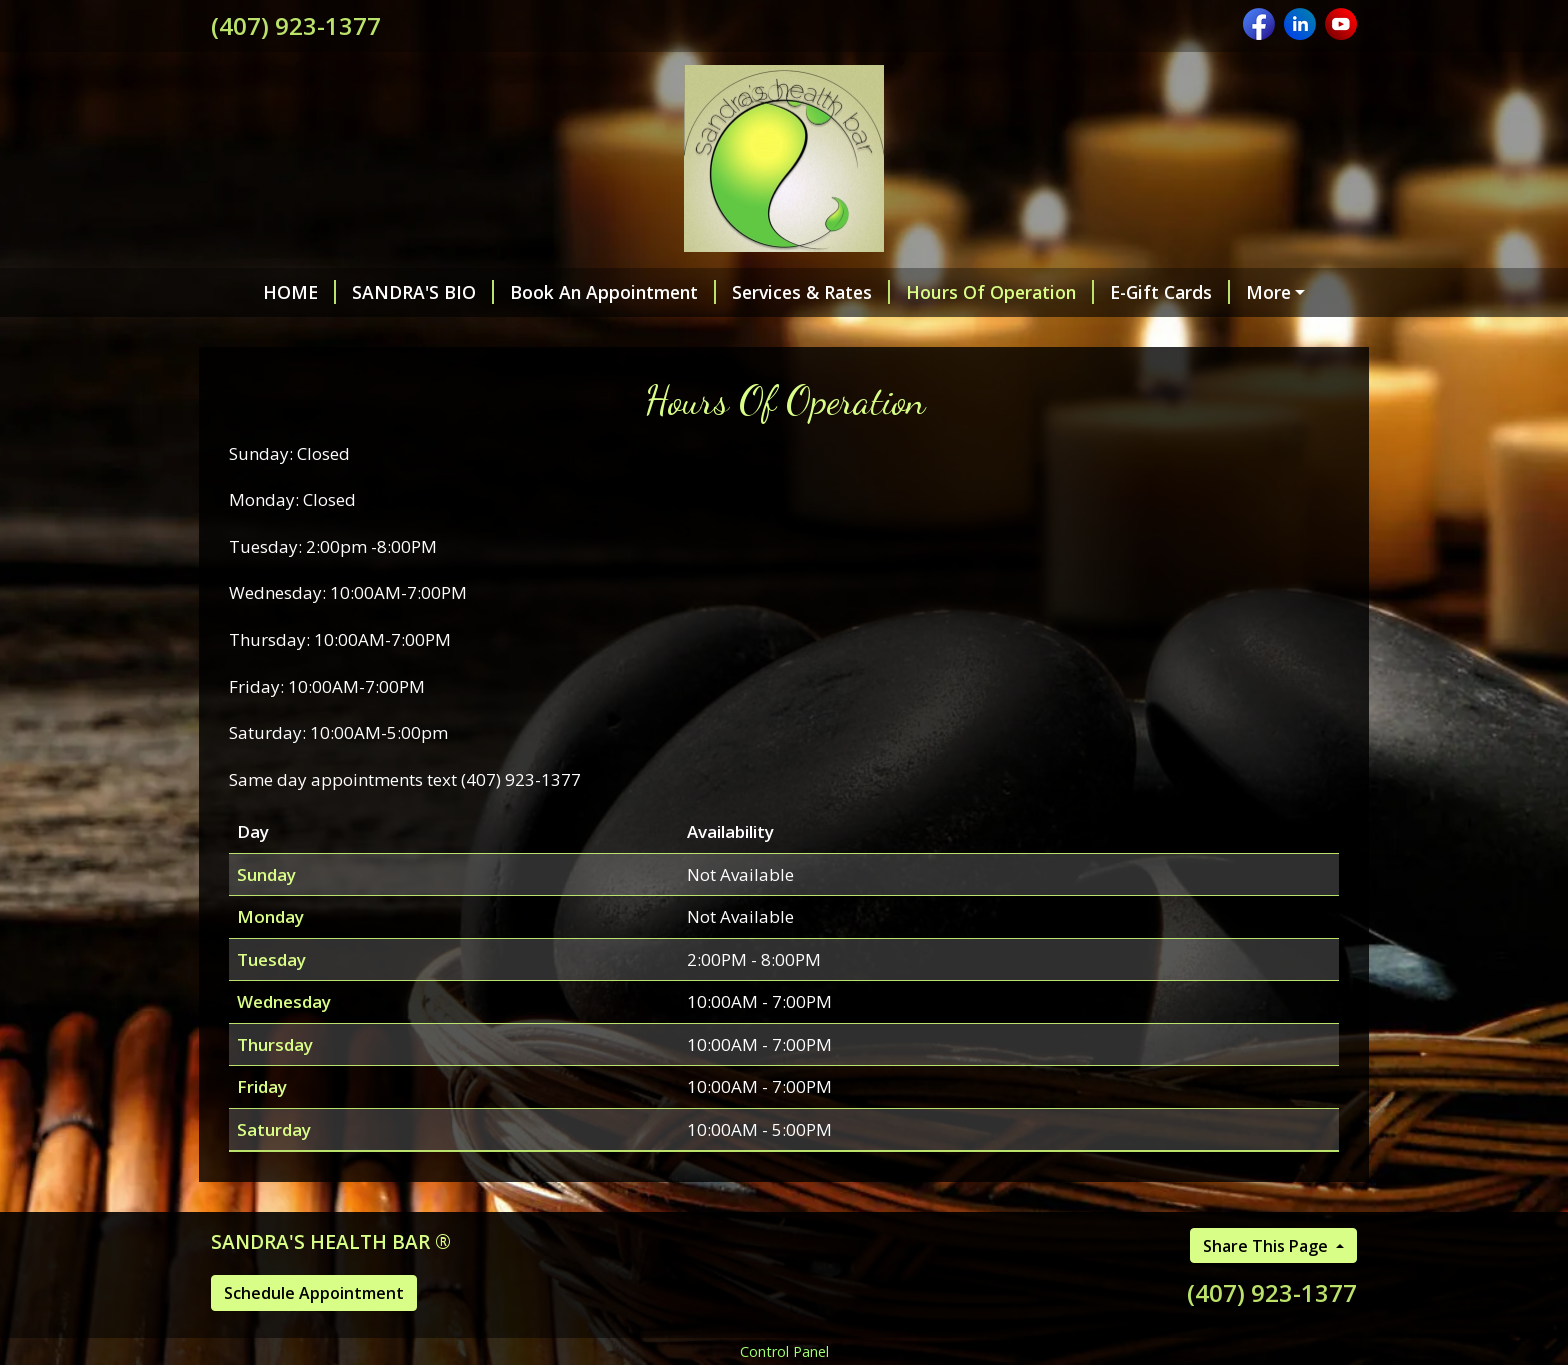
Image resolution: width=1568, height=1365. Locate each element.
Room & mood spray (860, 335)
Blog (580, 335)
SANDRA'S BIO (387, 292)
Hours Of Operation (964, 292)
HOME (263, 292)
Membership (687, 335)
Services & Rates (775, 292)
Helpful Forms (1280, 292)
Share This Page (1267, 1288)
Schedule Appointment (314, 1335)
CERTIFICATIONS (1043, 335)
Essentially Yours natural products (381, 335)
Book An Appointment (577, 292)
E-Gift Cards (1134, 292)
